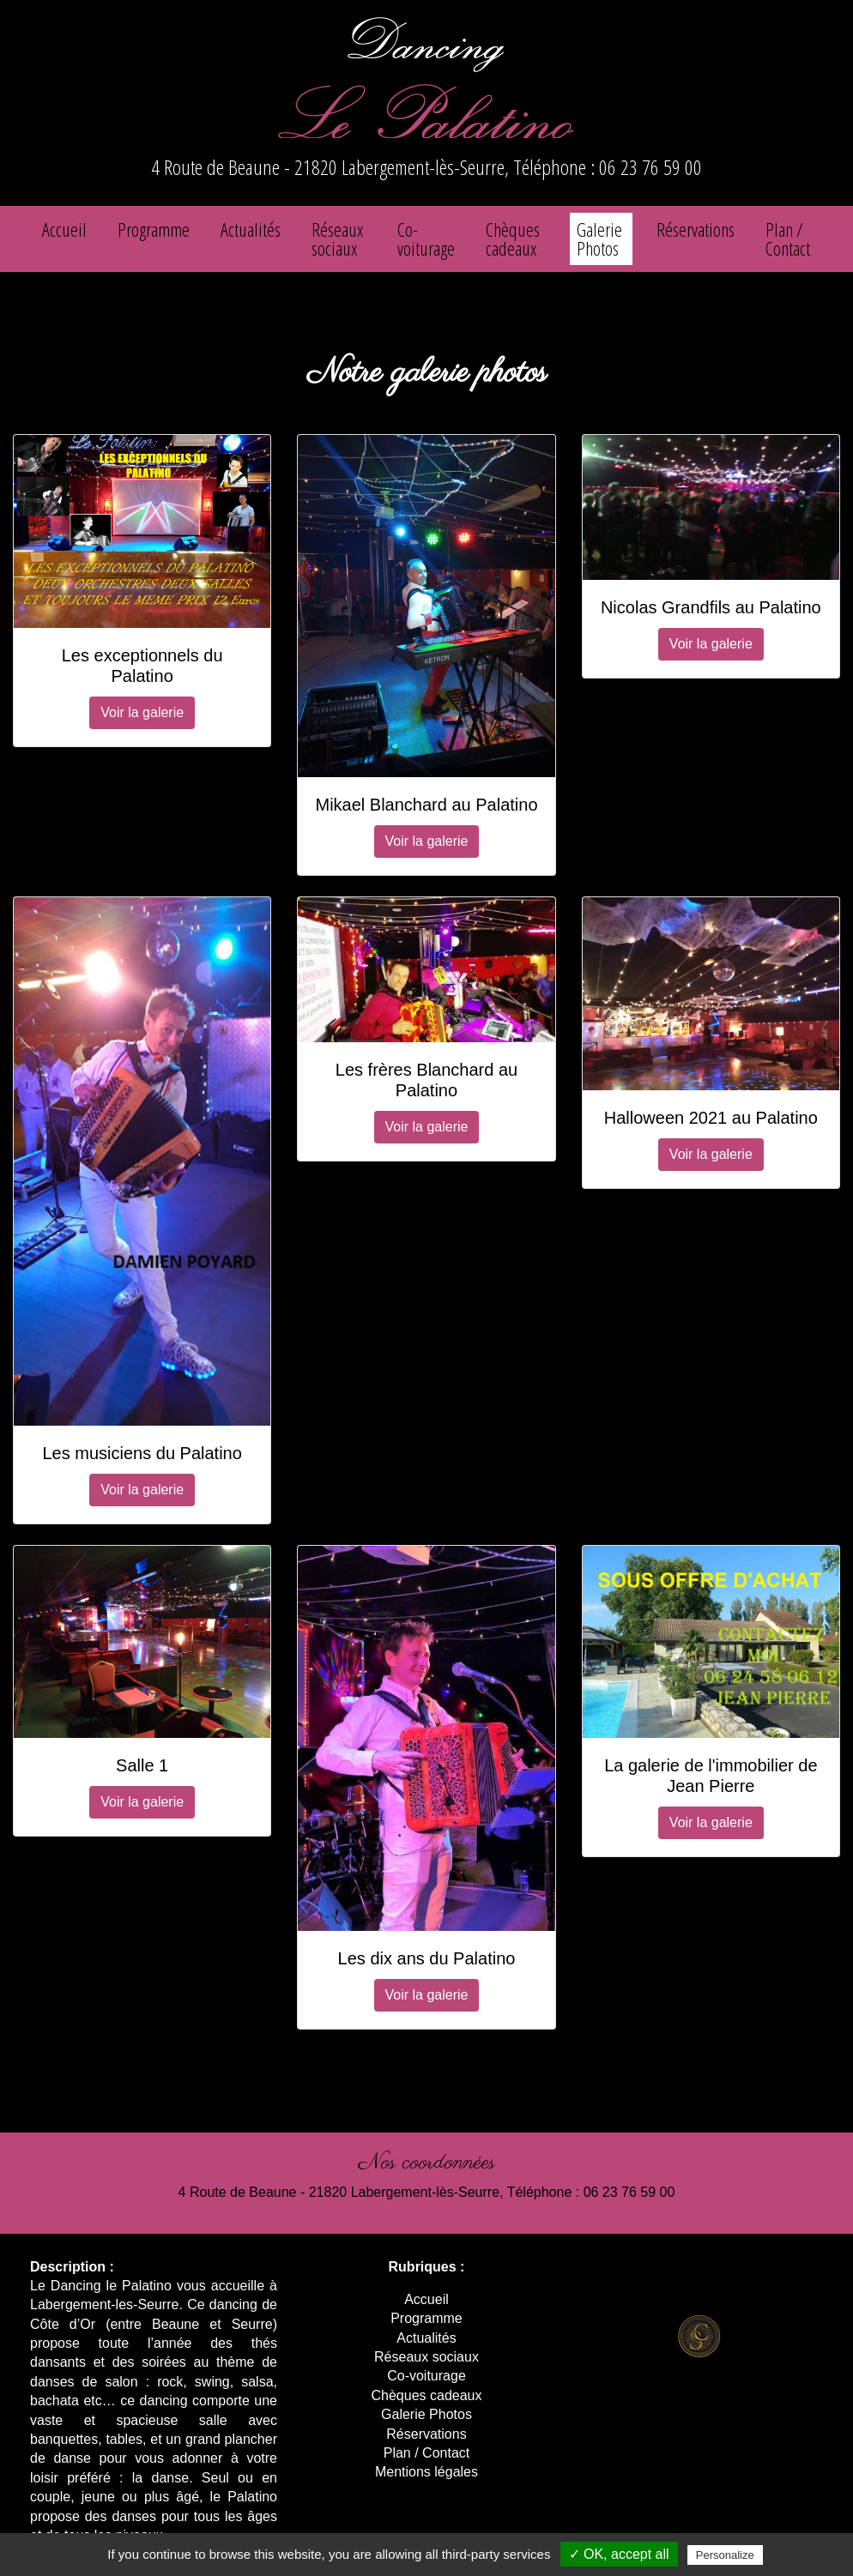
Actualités (251, 229)
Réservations (695, 229)
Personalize (725, 2555)
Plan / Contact (787, 238)
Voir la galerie (142, 712)
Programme (154, 229)
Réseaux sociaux (337, 238)
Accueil (64, 229)
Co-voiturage (426, 238)
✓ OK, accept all (619, 2554)
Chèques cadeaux (513, 238)
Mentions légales (426, 2471)
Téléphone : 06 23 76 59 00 (607, 167)
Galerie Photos (599, 238)
